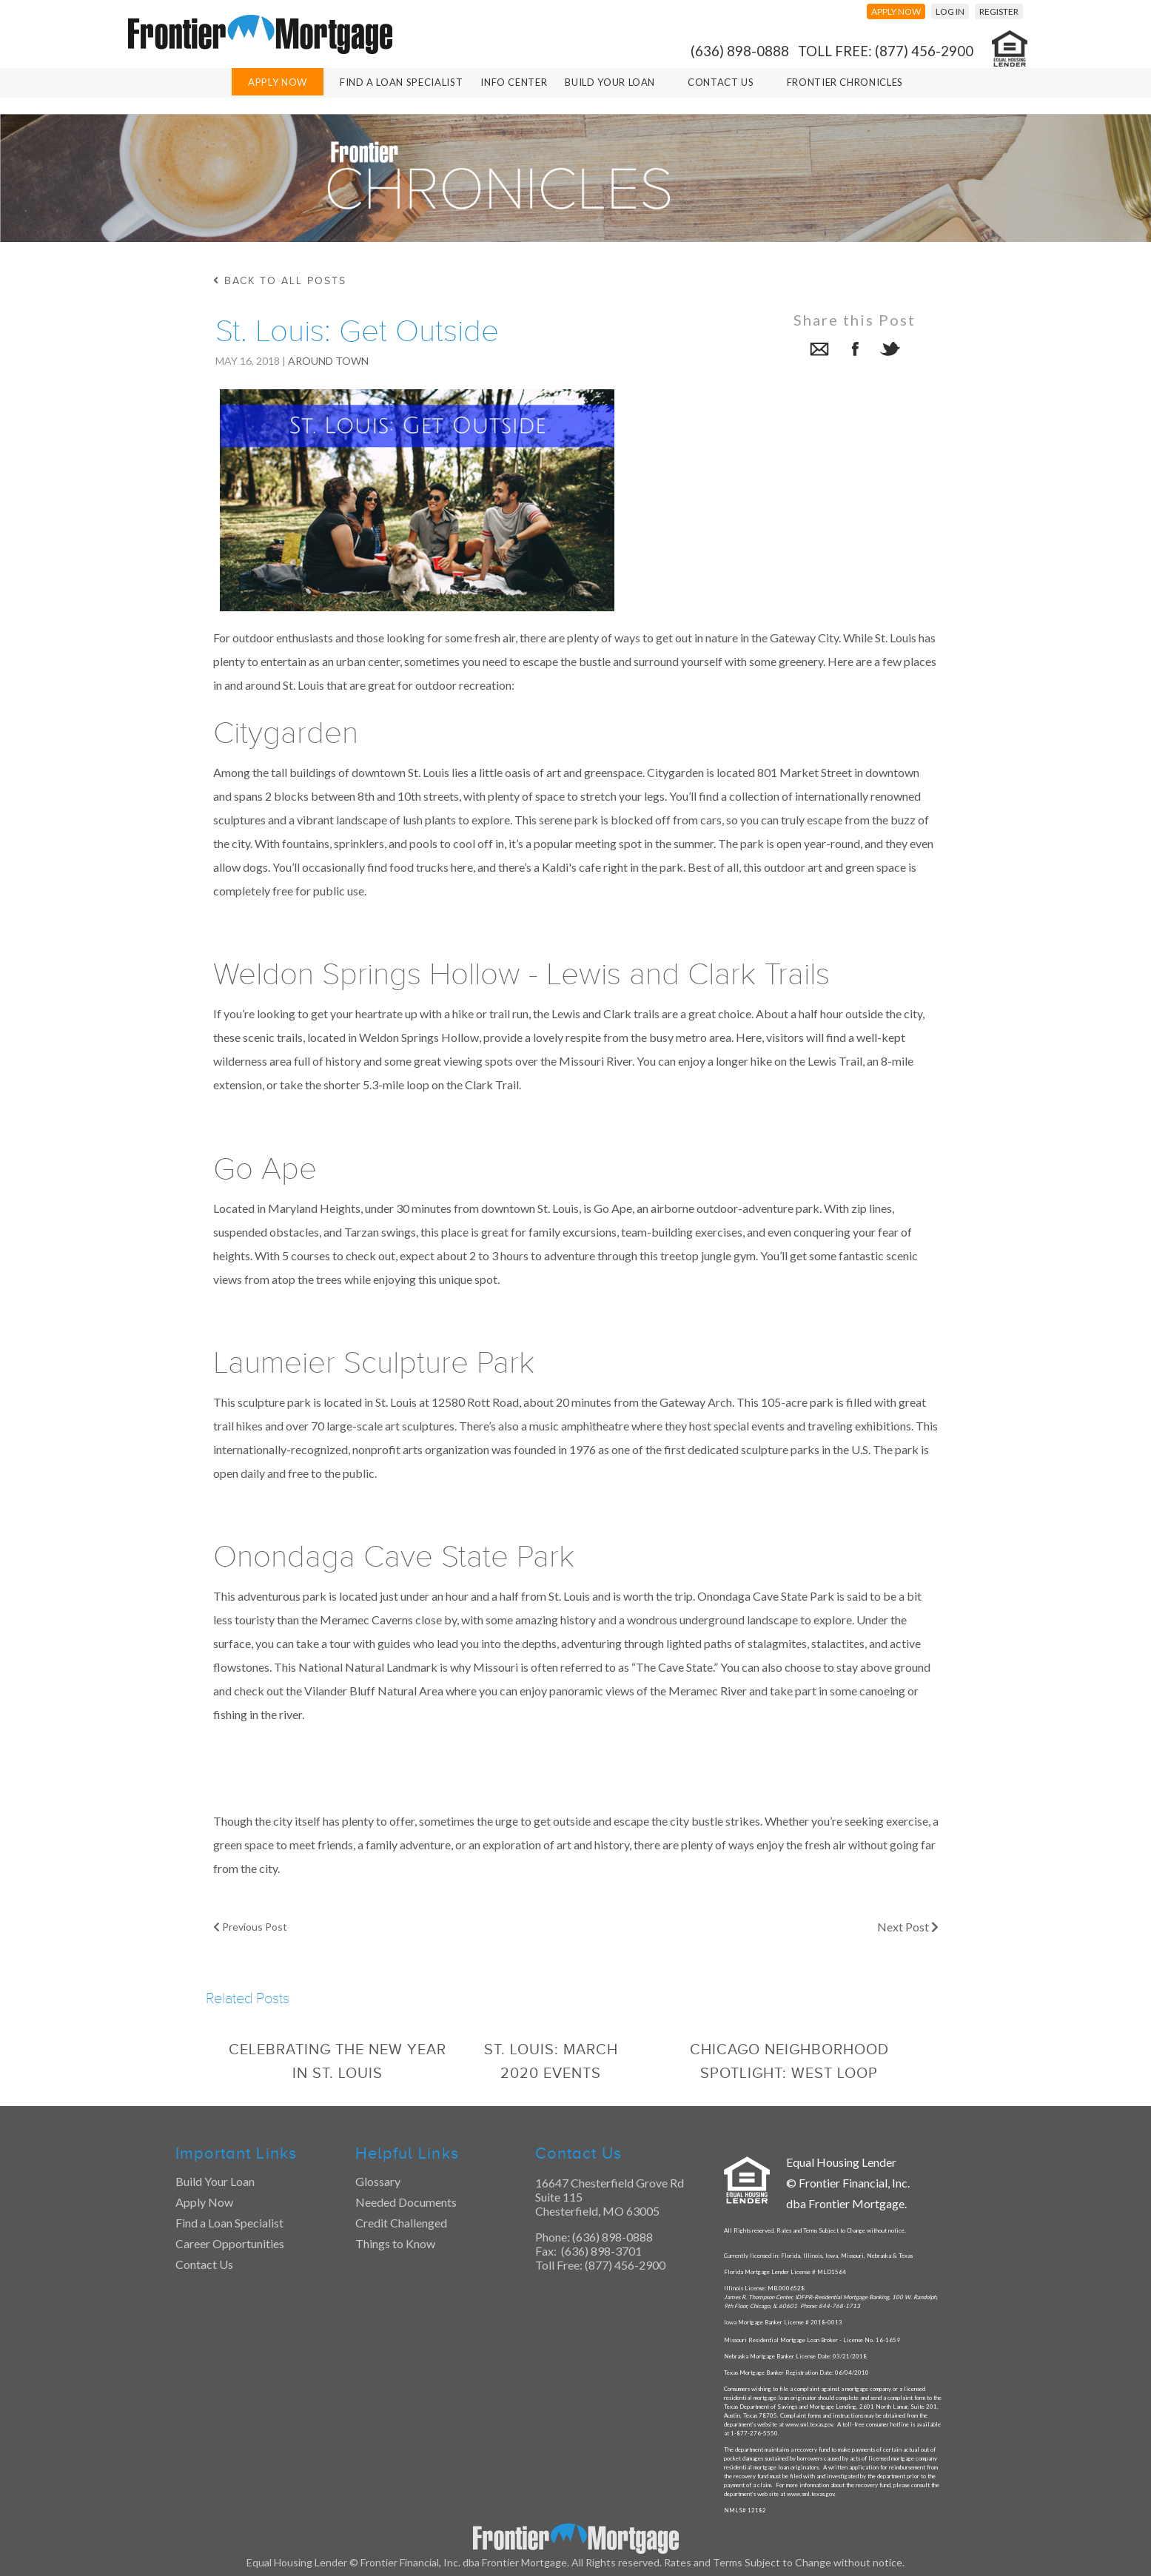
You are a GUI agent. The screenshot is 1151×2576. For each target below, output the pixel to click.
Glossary (377, 2181)
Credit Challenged (401, 2223)
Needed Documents (406, 2202)
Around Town (328, 360)
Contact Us (721, 82)
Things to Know (395, 2243)
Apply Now (277, 82)
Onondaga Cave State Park (393, 1556)
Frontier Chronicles (845, 82)
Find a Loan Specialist (229, 2223)
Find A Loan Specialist (401, 82)
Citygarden (285, 733)
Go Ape (265, 1169)
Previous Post (250, 1926)
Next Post (908, 1927)
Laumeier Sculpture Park (373, 1363)
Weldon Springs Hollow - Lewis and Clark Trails (521, 974)
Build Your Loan (610, 82)
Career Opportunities (229, 2243)
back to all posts (279, 280)
